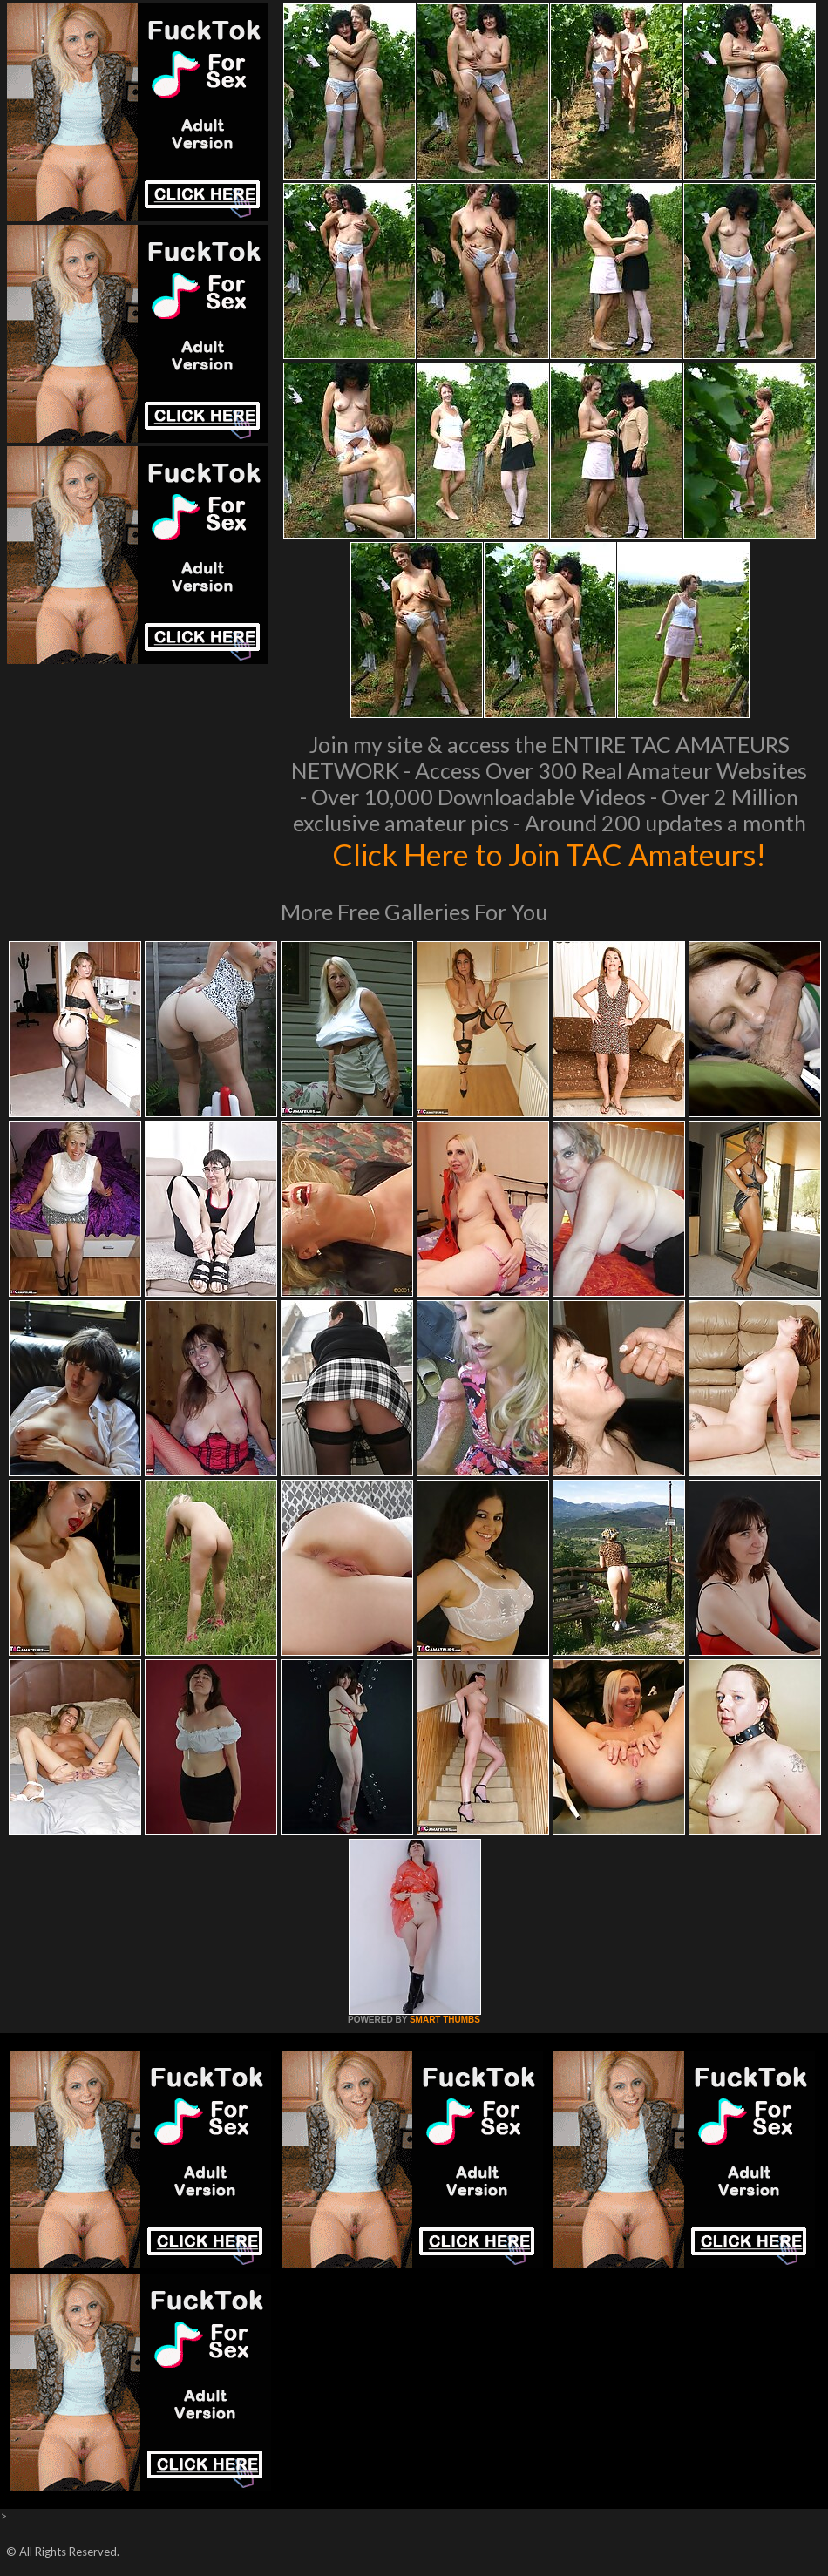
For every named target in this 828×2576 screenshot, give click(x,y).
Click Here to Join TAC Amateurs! (549, 854)
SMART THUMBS (445, 2019)
